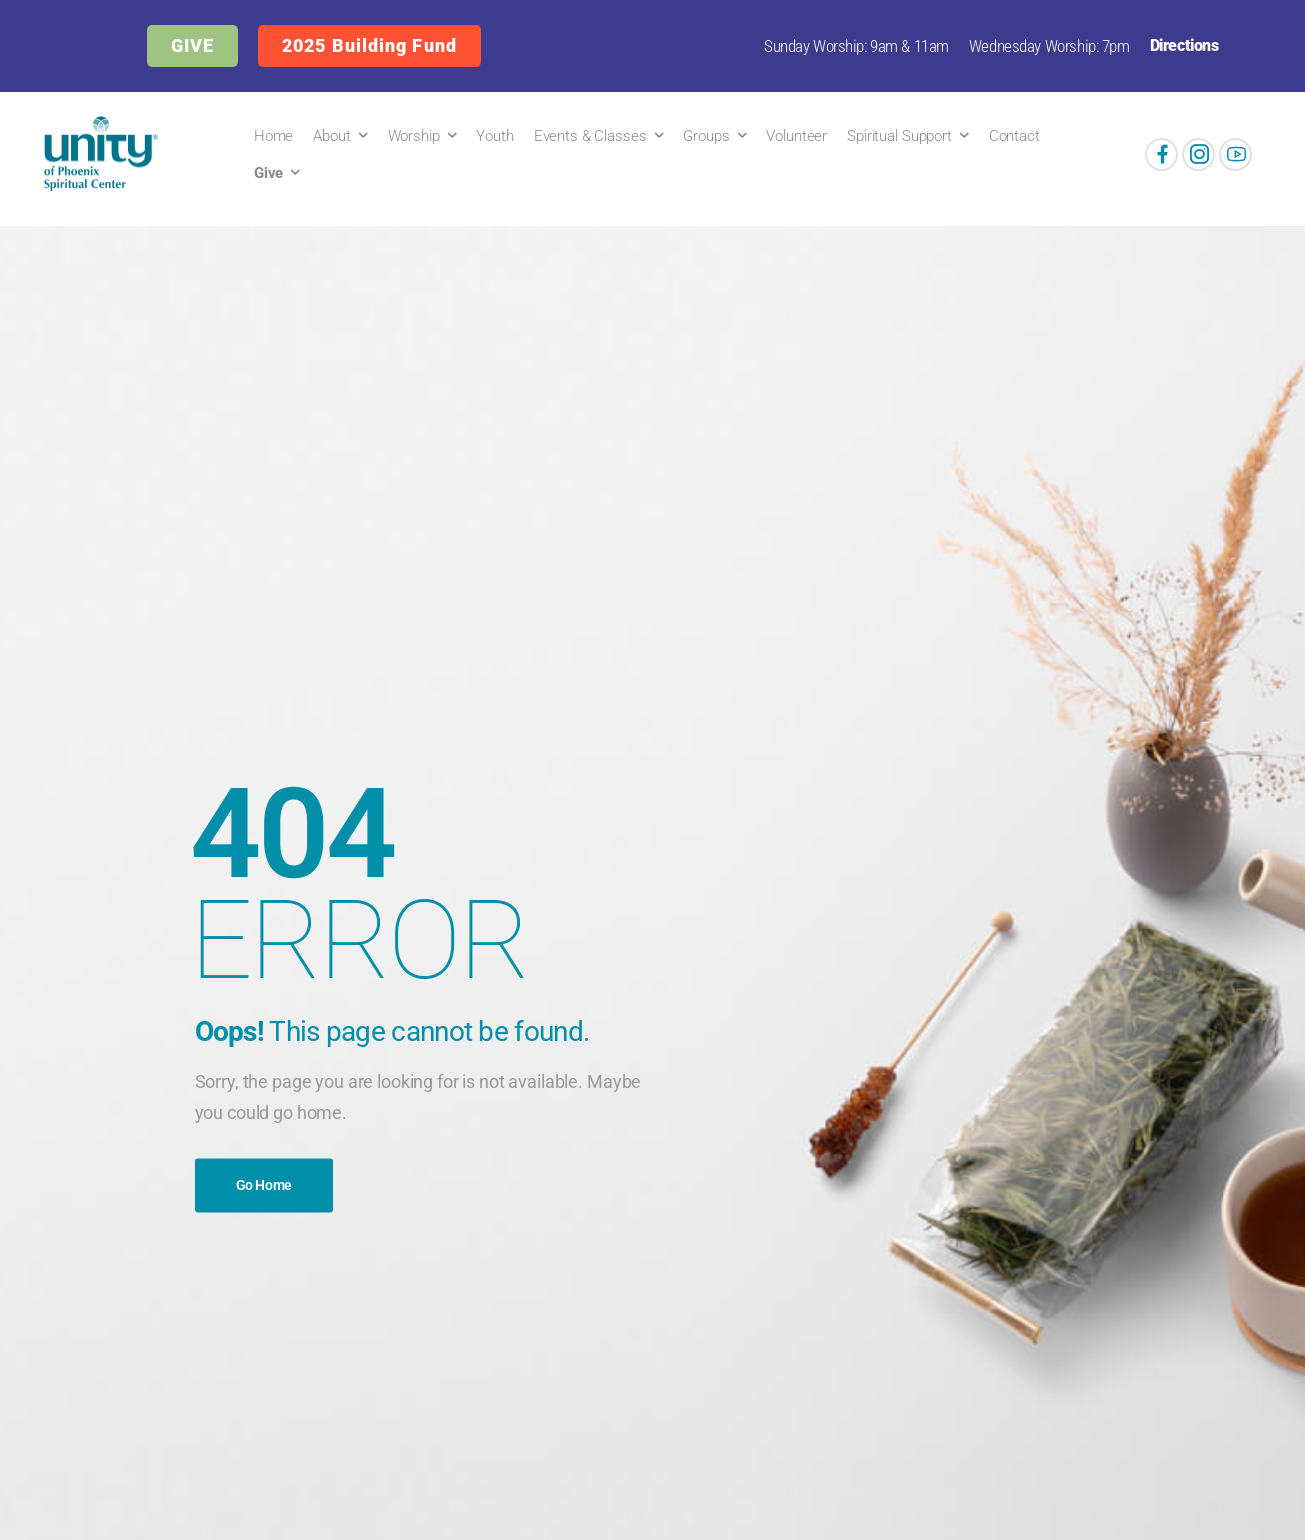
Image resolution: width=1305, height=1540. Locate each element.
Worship (414, 136)
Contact (1014, 136)
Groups (706, 136)
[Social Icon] (1161, 154)
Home (273, 136)
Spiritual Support (899, 136)
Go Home (264, 1186)
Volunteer (796, 136)
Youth (494, 136)
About (331, 136)
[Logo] (97, 154)
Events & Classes (590, 136)
